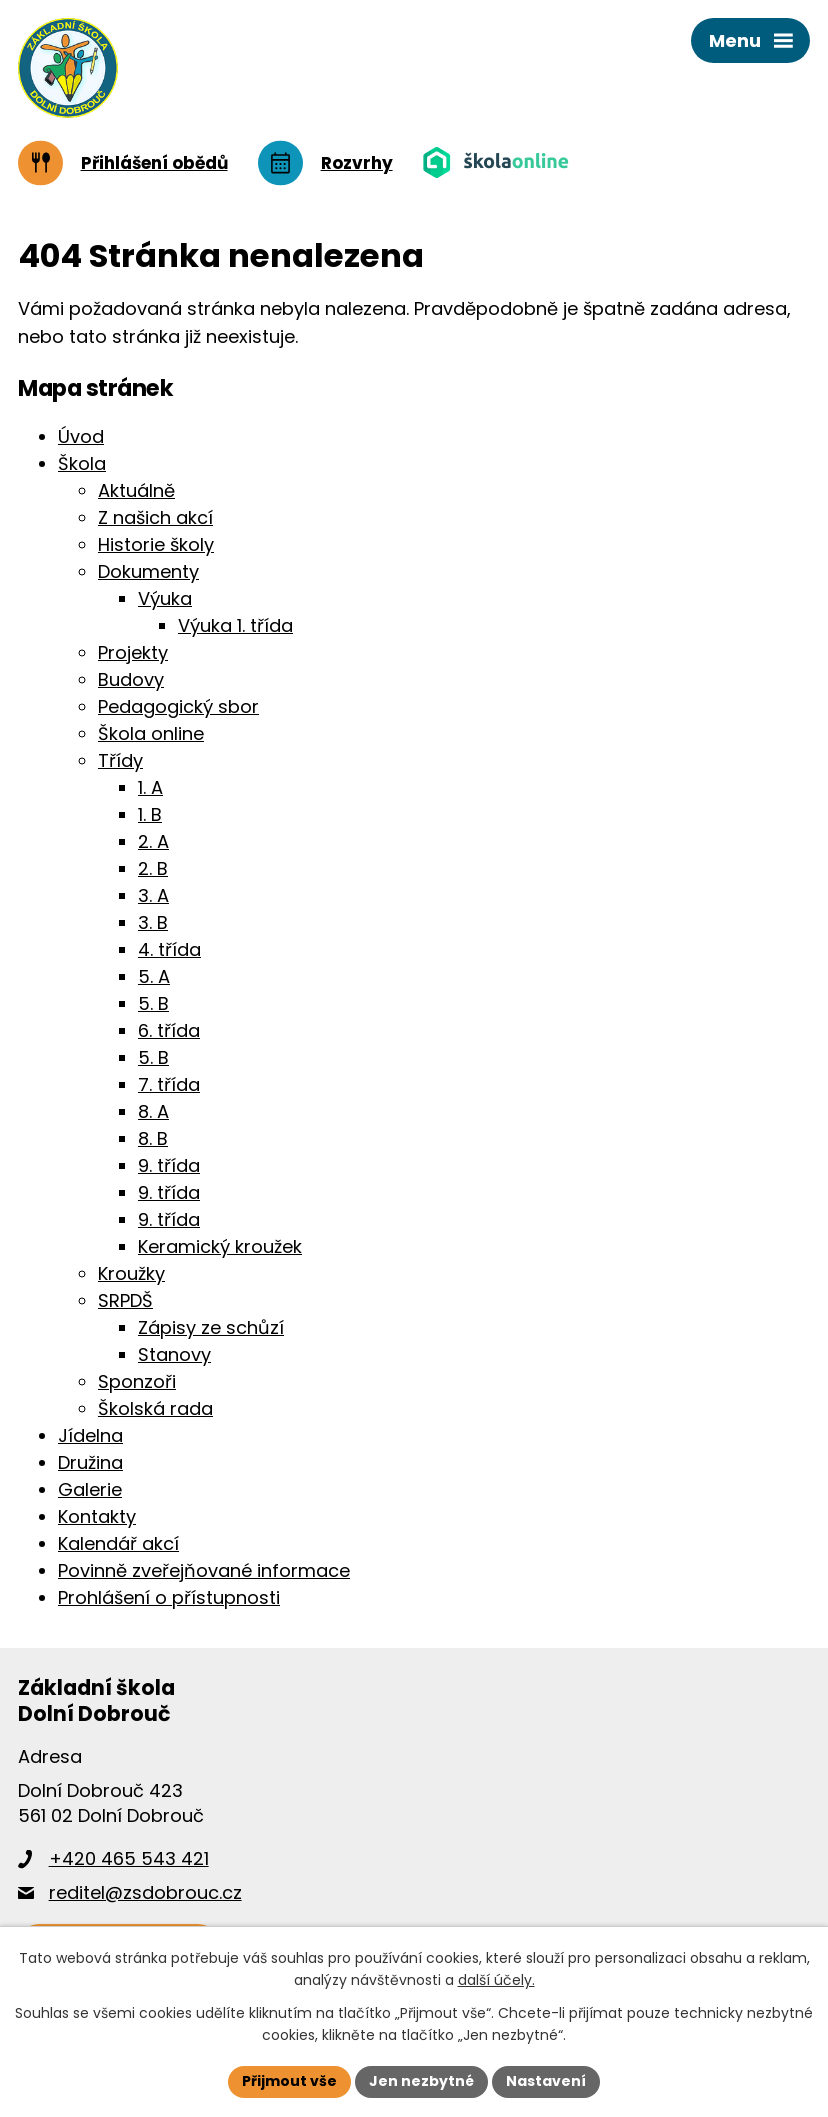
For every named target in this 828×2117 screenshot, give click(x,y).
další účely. (496, 1981)
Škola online (151, 733)
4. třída (169, 949)
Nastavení (546, 2081)
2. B (153, 868)
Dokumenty (148, 571)
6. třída (169, 1030)
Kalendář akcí (118, 1543)
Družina (90, 1462)
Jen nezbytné (421, 2081)
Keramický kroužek (220, 1246)
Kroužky (131, 1273)
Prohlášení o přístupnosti (169, 1597)
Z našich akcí (155, 517)
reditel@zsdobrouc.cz (145, 1892)
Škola (82, 463)
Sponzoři (137, 1381)
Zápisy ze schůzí (211, 1327)
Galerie (90, 1489)
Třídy (120, 760)
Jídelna (90, 1435)
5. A (154, 976)
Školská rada (155, 1408)
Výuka (165, 598)
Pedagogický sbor (178, 706)
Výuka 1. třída (235, 625)
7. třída (169, 1084)
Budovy (131, 679)
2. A (153, 841)
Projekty (133, 652)
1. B (150, 814)
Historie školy (156, 544)
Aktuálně (136, 490)
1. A (150, 787)
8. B (153, 1138)
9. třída (169, 1165)
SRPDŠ (125, 1300)
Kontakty (97, 1516)
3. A (153, 895)
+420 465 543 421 (129, 1858)
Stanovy (174, 1354)
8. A (153, 1111)
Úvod (81, 436)
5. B (153, 1003)
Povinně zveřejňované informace (204, 1570)
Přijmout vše (289, 2081)
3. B (153, 922)
